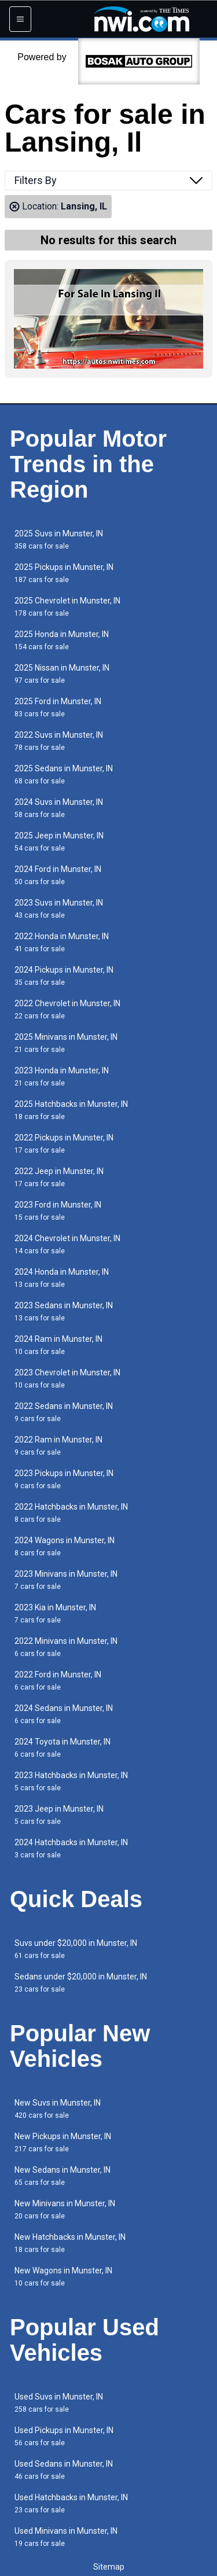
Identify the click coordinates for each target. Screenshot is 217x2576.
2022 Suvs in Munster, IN (58, 741)
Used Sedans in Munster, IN (63, 2470)
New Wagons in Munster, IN (63, 2276)
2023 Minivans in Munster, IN (65, 1580)
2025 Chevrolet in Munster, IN (67, 606)
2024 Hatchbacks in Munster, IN (71, 1848)
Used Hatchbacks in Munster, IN (71, 2503)
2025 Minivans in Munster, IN (65, 1043)
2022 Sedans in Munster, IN (63, 1412)
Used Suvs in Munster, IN (58, 2402)
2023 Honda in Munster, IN (61, 1076)
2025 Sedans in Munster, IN (63, 774)
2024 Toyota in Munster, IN (62, 1747)
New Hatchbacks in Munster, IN (70, 2243)
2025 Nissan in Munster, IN (61, 674)
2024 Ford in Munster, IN (57, 875)
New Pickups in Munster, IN (62, 2142)
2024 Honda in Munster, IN (61, 1278)
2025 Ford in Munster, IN (57, 707)
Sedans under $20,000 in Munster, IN (80, 1982)
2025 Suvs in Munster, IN (58, 539)
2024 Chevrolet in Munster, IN (67, 1244)
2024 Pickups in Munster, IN (63, 976)
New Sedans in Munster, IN (62, 2176)
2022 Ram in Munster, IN (58, 1445)
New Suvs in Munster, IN (57, 2108)
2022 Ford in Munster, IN (57, 1680)
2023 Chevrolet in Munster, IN (67, 1378)
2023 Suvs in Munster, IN (58, 908)
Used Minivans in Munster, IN (65, 2537)
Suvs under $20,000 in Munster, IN (75, 1949)
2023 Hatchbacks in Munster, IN (71, 1781)
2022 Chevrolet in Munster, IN (67, 1009)
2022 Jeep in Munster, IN (59, 1177)
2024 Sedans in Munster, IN (63, 1714)
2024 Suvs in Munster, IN (58, 808)
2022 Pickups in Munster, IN (63, 1143)
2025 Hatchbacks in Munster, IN (71, 1110)
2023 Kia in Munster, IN (55, 1613)
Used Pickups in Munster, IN (63, 2436)
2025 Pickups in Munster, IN (63, 573)
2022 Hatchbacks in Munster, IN (71, 1512)
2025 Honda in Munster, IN (61, 640)
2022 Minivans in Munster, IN (65, 1647)
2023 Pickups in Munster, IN (63, 1479)
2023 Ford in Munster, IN (57, 1210)
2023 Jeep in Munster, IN (59, 1815)
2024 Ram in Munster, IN (58, 1345)
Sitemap (108, 2566)
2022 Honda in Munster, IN (61, 942)
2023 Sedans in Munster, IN (63, 1311)
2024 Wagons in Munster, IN (64, 1546)
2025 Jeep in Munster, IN (59, 841)
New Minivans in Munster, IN (64, 2209)
